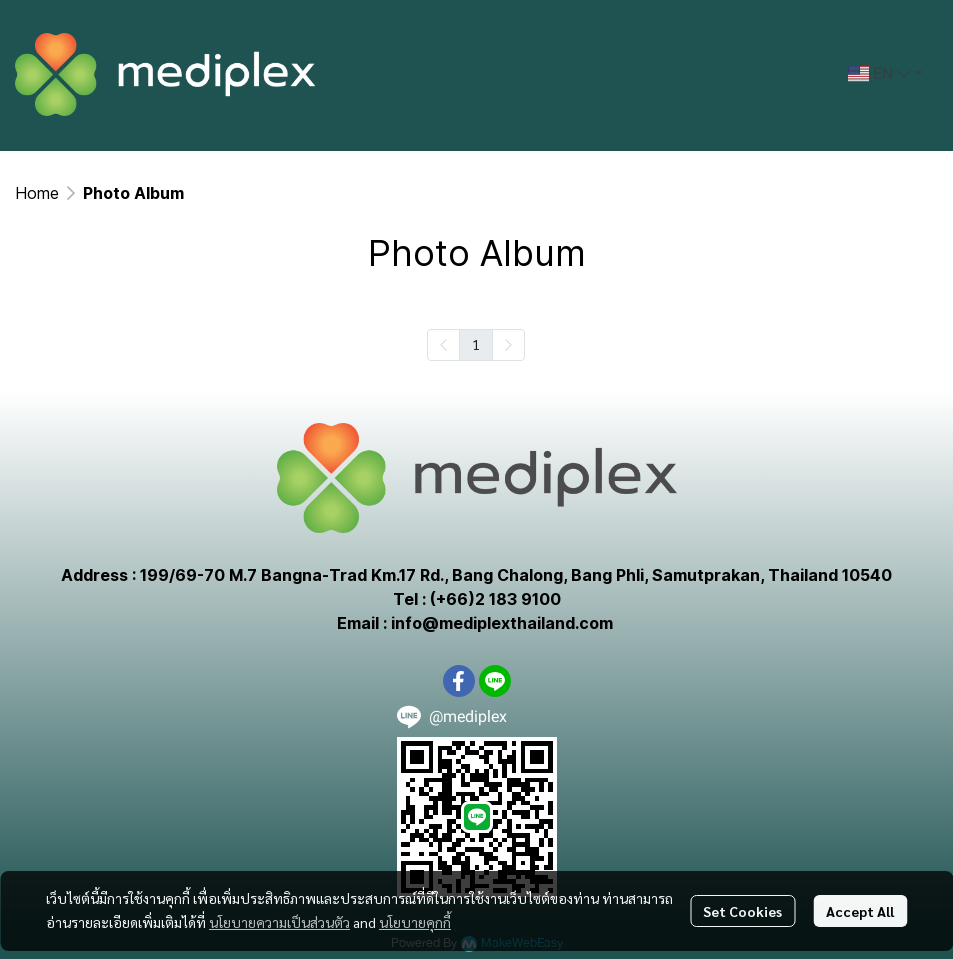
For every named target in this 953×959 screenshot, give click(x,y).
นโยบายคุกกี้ (415, 922)
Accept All (860, 911)
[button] (885, 74)
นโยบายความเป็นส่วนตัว (279, 922)
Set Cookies (742, 911)
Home (37, 193)
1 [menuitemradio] (476, 344)
